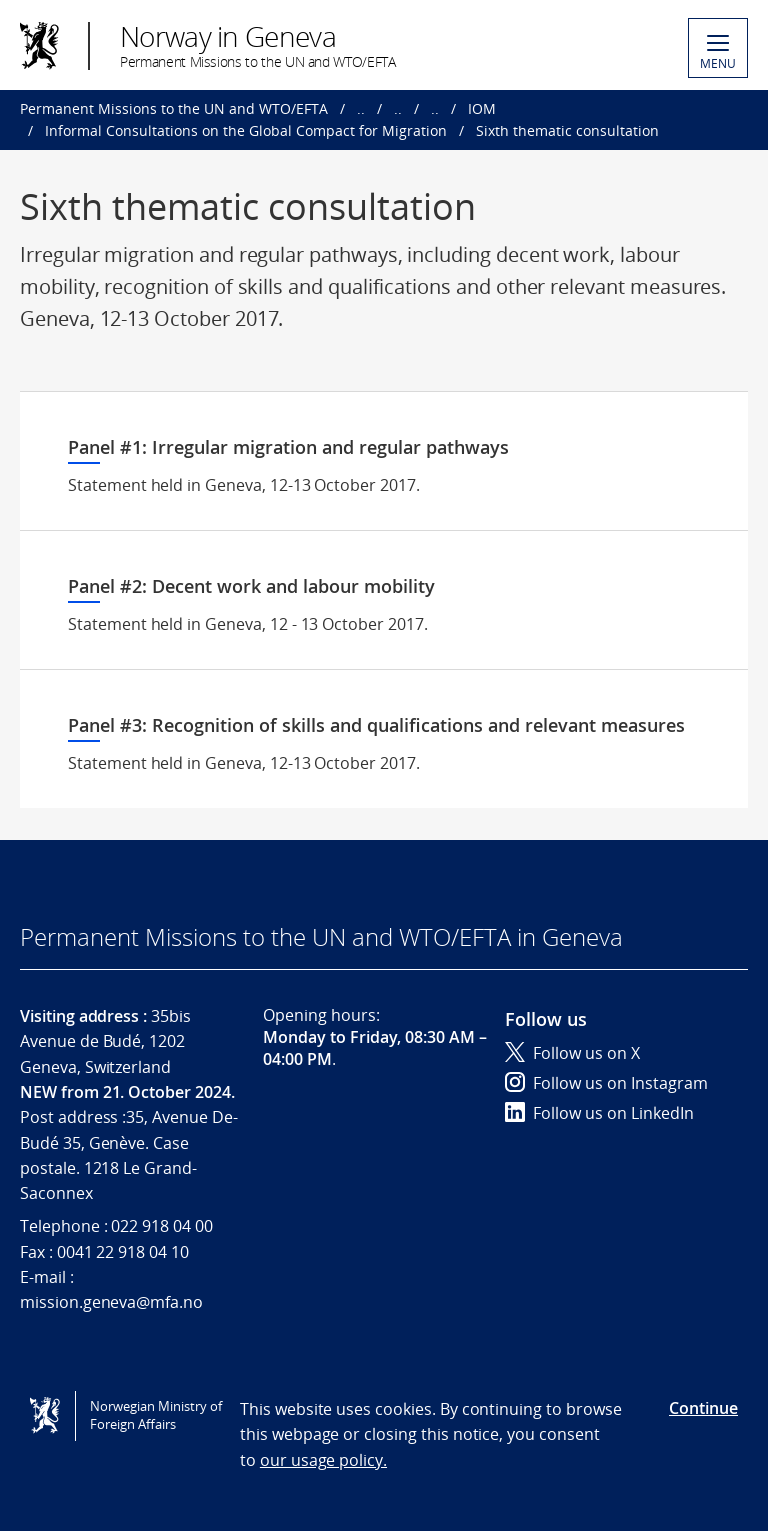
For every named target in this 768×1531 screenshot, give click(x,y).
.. (361, 108)
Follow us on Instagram (606, 1083)
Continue (703, 1408)
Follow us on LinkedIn (599, 1113)
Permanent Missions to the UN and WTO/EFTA (174, 108)
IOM (482, 108)
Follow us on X (572, 1053)
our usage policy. (323, 1460)
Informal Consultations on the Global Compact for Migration (246, 130)
